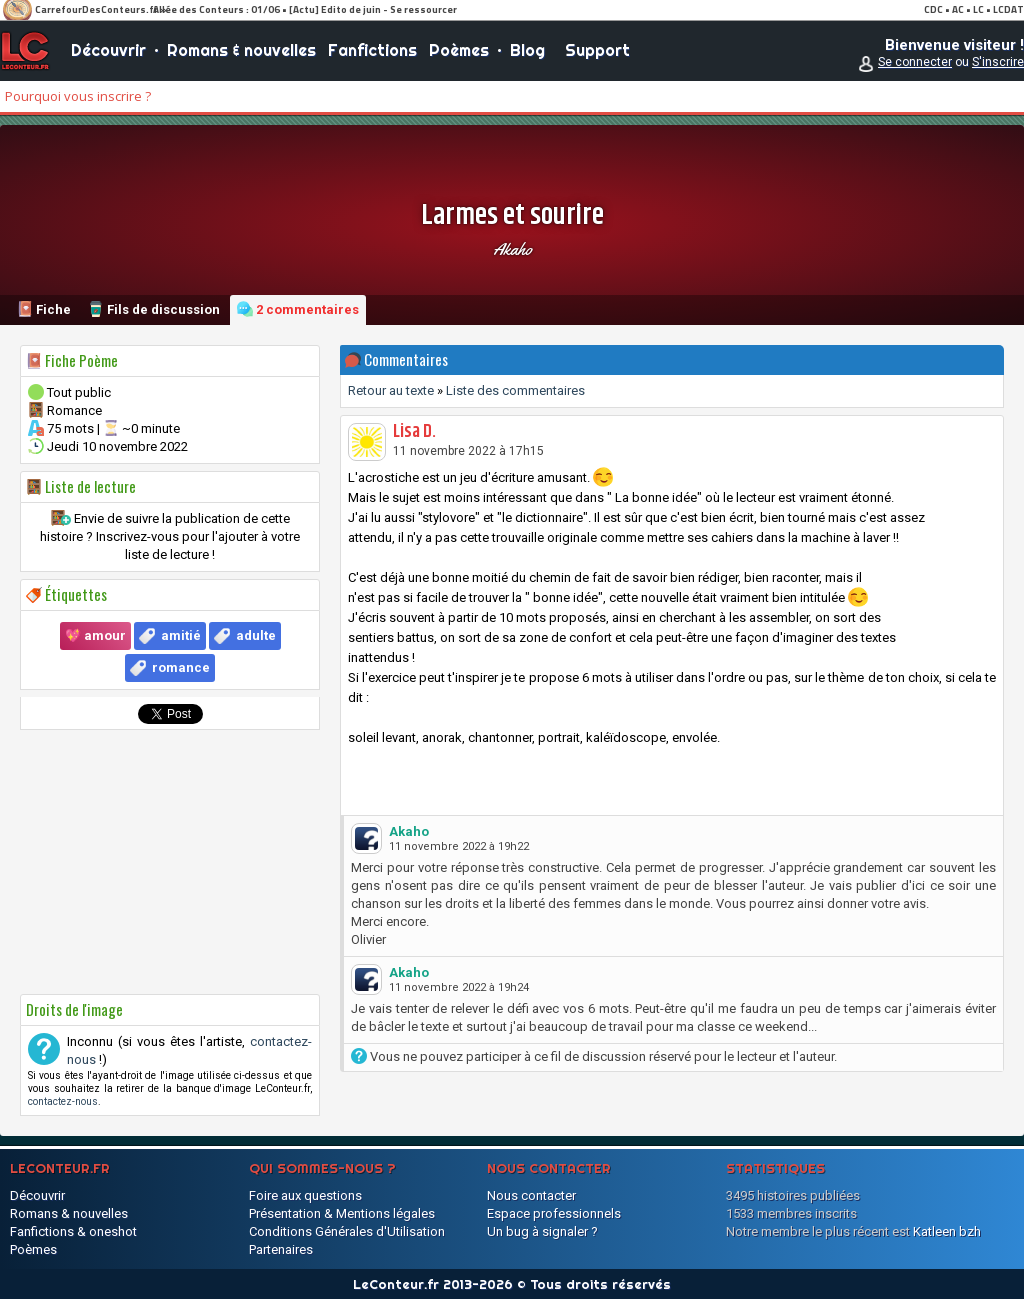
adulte (256, 635)
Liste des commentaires (515, 390)
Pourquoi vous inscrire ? (78, 96)
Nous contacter (531, 1195)
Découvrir (108, 50)
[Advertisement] (170, 862)
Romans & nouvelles (241, 50)
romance (181, 667)
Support (597, 50)
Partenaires (281, 1249)
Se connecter (915, 62)
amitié (181, 635)
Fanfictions (372, 50)
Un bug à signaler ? (542, 1231)
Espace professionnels (554, 1213)
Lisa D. (414, 432)
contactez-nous (63, 1101)
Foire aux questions (305, 1195)
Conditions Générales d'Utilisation (347, 1231)
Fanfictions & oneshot (73, 1231)
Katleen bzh (947, 1231)
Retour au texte (391, 390)
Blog (527, 50)
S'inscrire (998, 62)
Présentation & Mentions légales (342, 1213)
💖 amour (95, 635)
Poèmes (459, 50)
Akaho (512, 249)
